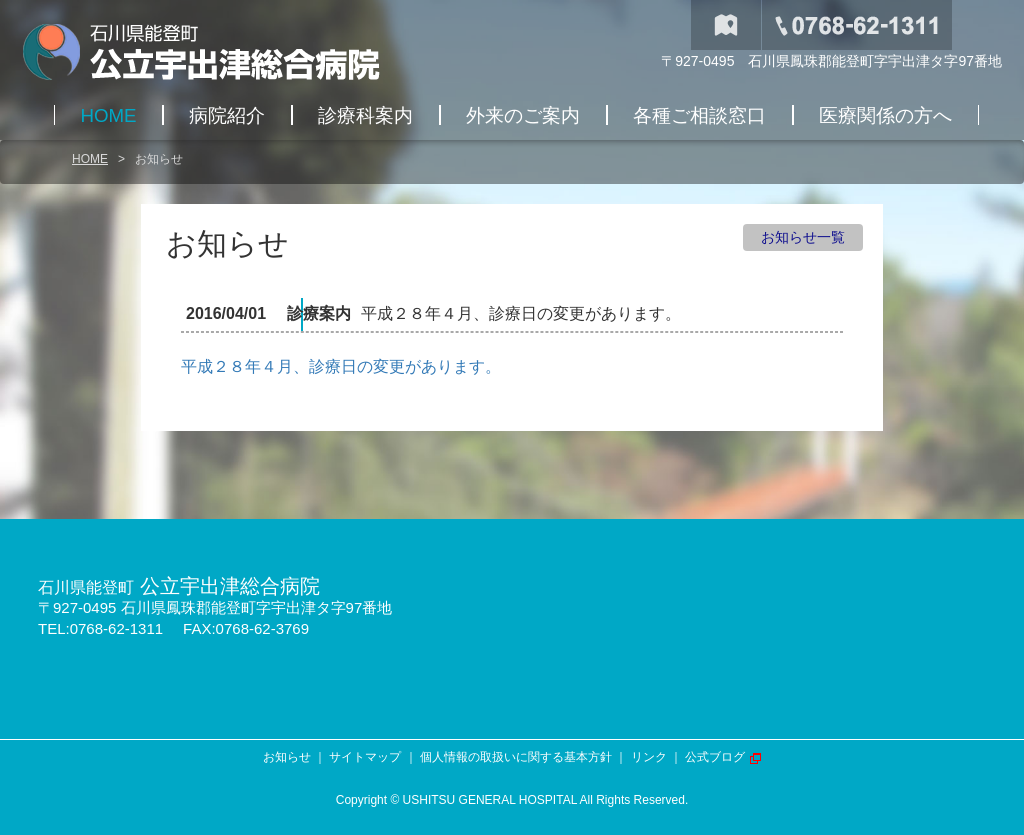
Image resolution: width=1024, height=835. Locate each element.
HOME (90, 159)
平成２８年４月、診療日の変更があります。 (341, 366)
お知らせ (287, 757)
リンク (649, 757)
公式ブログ (715, 757)
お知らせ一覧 (803, 237)
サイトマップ (365, 757)
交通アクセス (726, 25)
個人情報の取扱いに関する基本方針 (516, 757)
